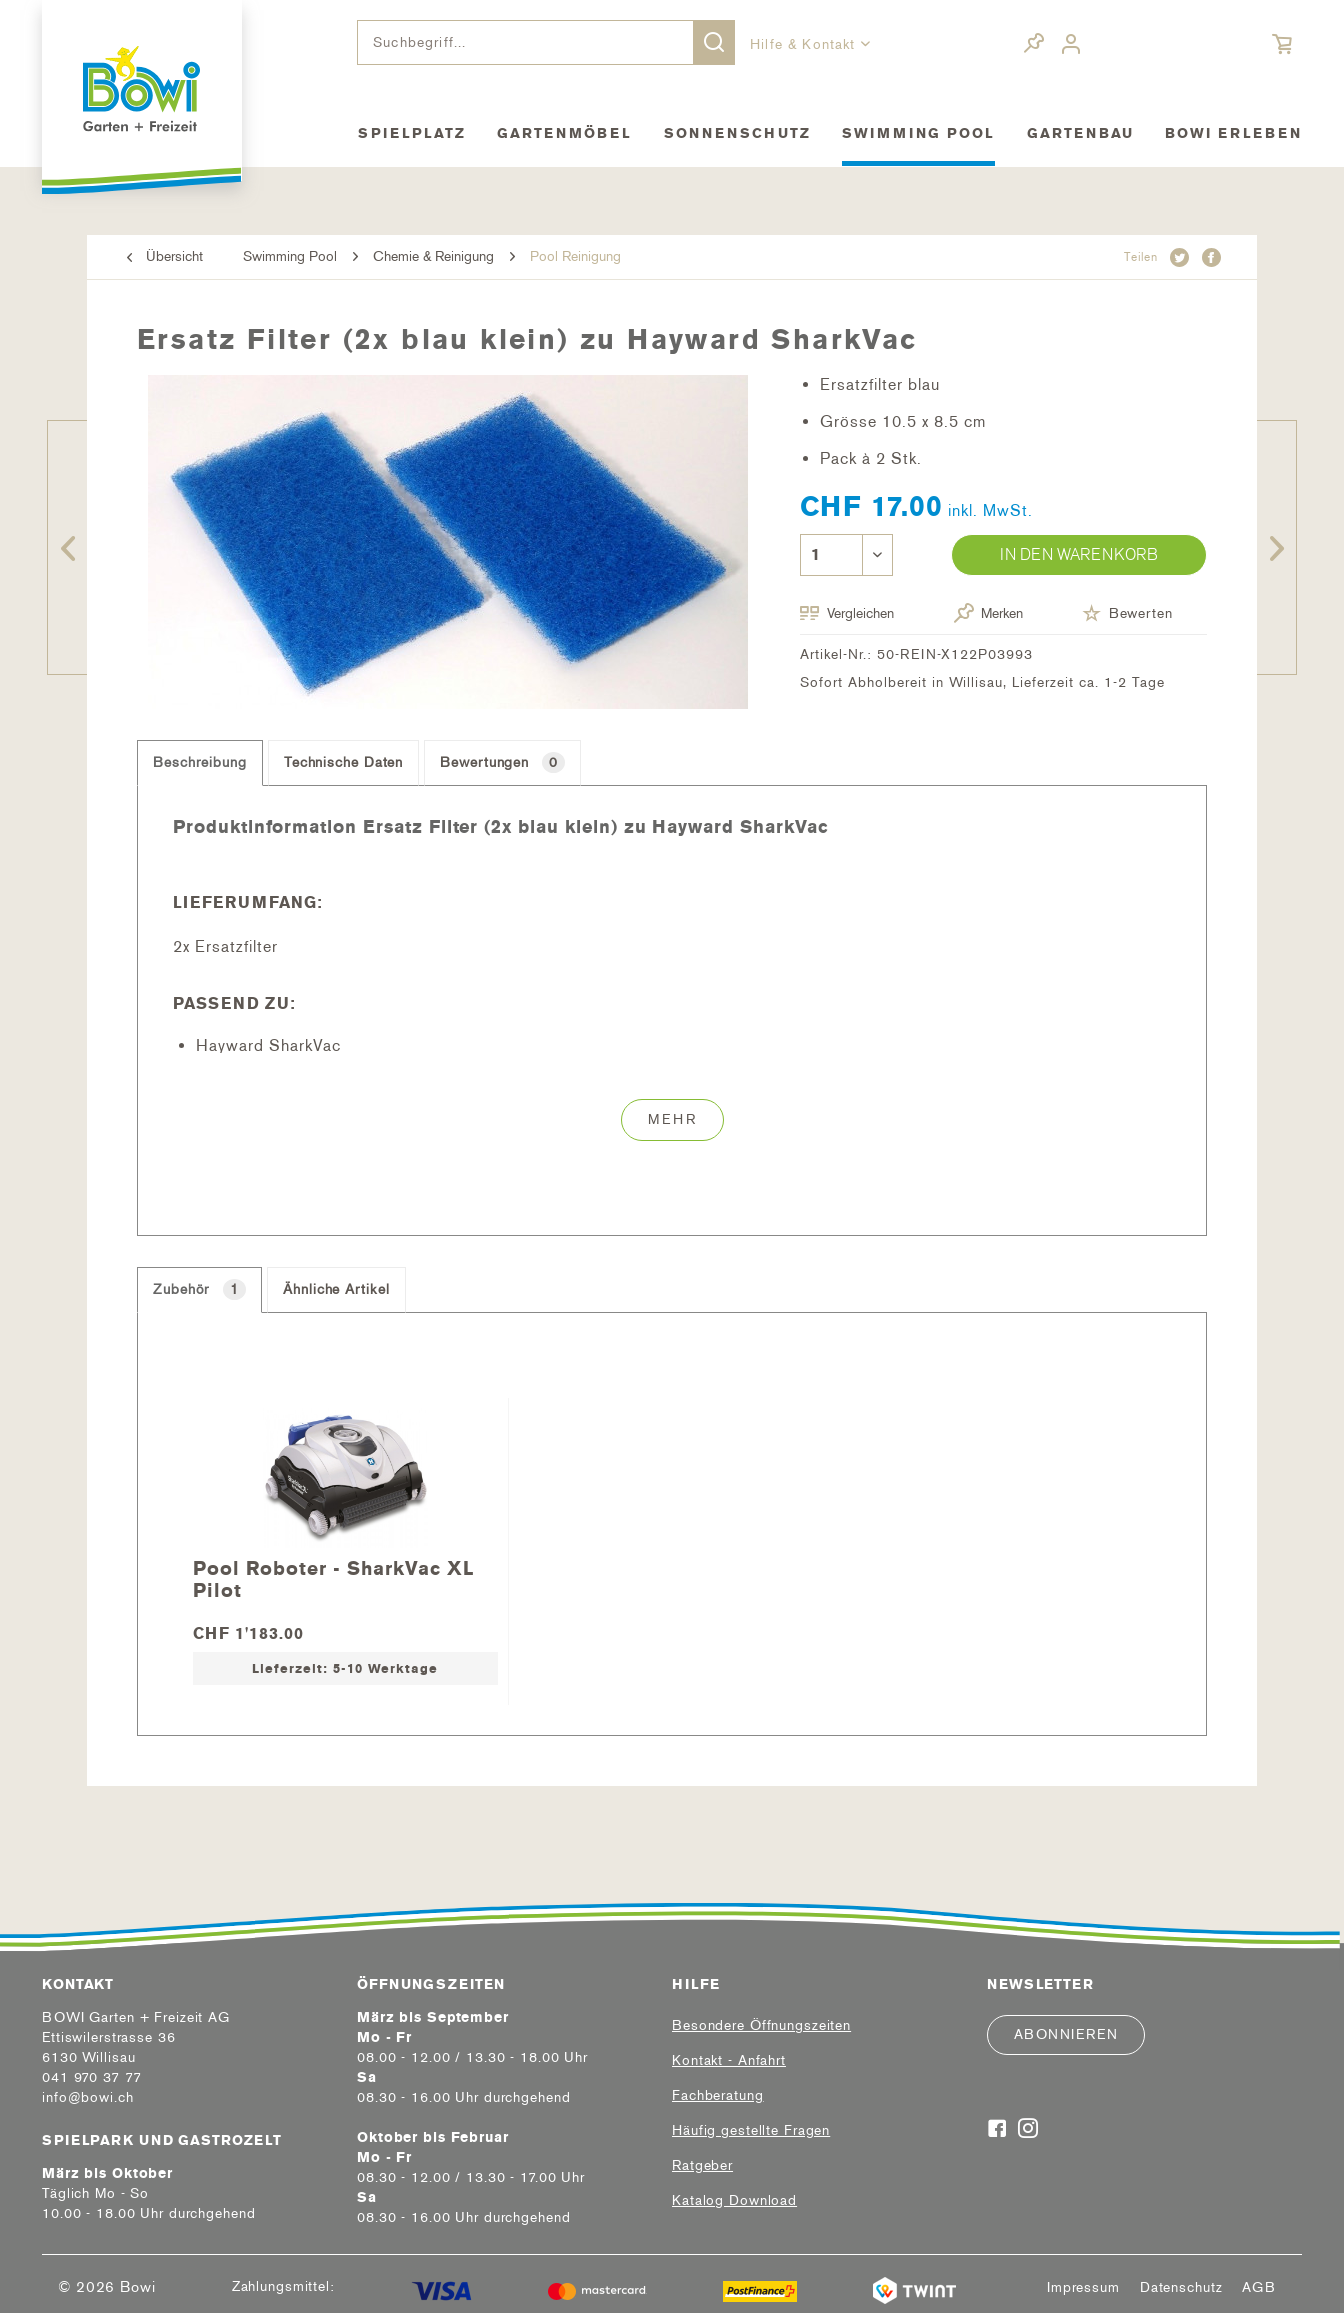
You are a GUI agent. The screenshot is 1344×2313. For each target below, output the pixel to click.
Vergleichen (847, 613)
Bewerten (1127, 613)
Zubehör (199, 1289)
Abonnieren (1066, 2034)
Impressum (1083, 2288)
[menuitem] (546, 42)
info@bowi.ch (88, 2097)
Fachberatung (718, 2095)
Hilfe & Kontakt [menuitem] (805, 44)
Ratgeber (702, 2165)
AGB (1259, 2288)
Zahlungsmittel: (283, 2286)
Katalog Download (734, 2200)
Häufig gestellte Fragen (751, 2130)
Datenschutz (1181, 2288)
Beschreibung (200, 762)
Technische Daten (343, 762)
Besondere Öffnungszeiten (761, 2025)
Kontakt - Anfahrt (729, 2060)
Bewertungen (502, 762)
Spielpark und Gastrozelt (162, 2140)
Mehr (672, 1119)
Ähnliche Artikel (336, 1289)
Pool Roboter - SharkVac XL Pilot (333, 1578)
